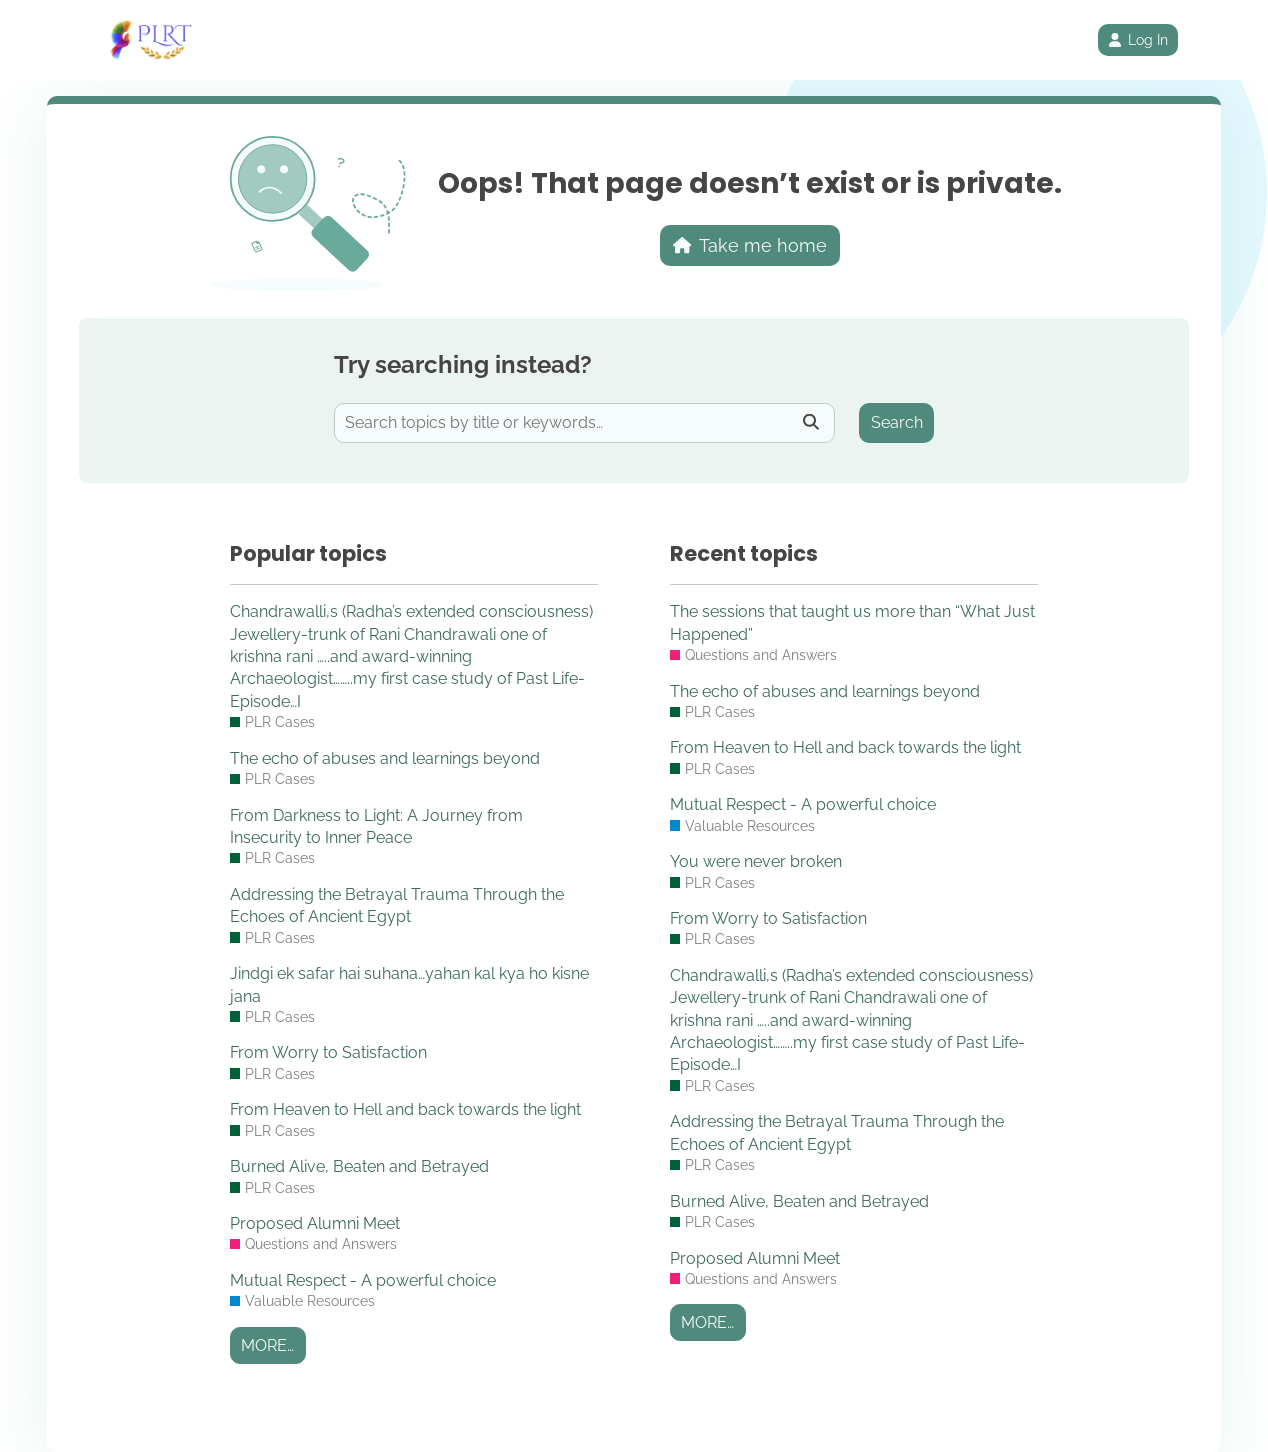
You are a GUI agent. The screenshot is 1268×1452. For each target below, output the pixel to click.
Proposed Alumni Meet (315, 1223)
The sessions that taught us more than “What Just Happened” (852, 622)
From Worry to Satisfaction (328, 1052)
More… (267, 1345)
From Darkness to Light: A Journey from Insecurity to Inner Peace (376, 826)
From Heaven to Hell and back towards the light (405, 1109)
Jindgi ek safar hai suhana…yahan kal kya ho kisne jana (409, 984)
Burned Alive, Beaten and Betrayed (359, 1166)
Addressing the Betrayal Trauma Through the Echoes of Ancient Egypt (397, 905)
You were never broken (756, 861)
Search (897, 422)
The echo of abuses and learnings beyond (385, 758)
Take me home (750, 245)
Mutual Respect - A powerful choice (363, 1280)
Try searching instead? (463, 364)
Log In (1138, 40)
